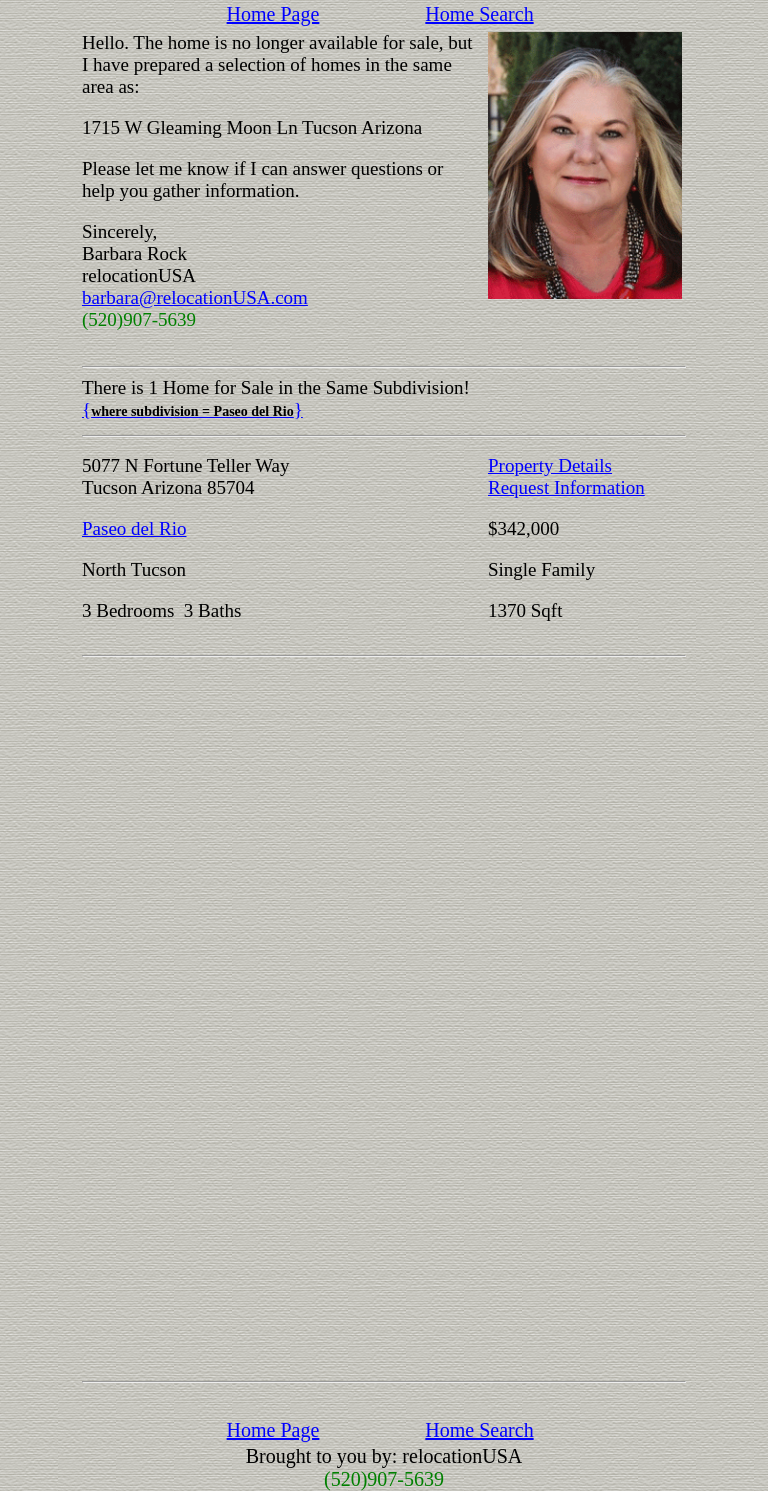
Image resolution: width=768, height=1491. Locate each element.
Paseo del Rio (134, 528)
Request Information (566, 487)
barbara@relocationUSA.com (195, 297)
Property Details (550, 465)
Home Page (273, 14)
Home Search (479, 14)
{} (192, 409)
